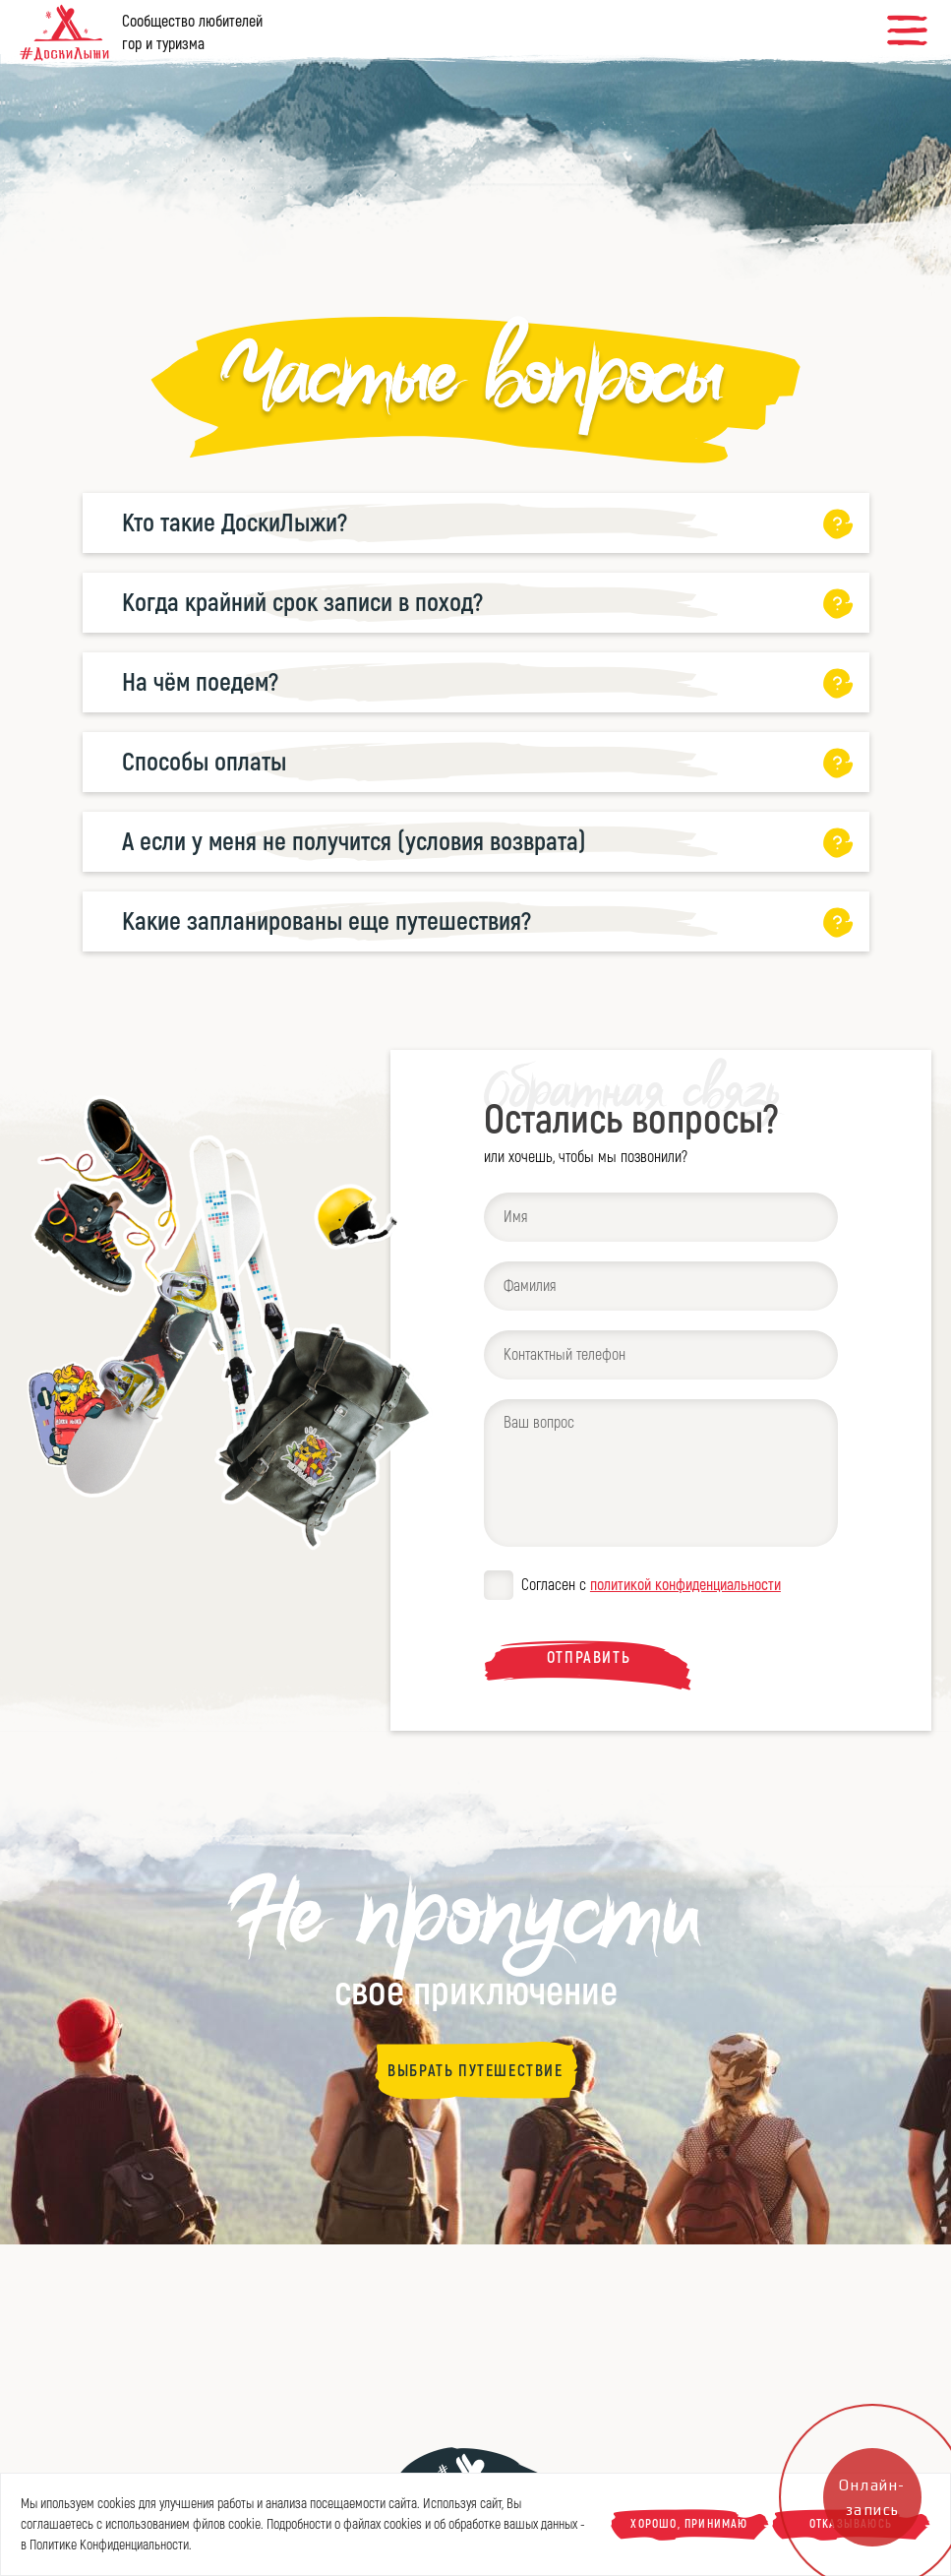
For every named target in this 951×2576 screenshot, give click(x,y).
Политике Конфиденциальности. (111, 2545)
